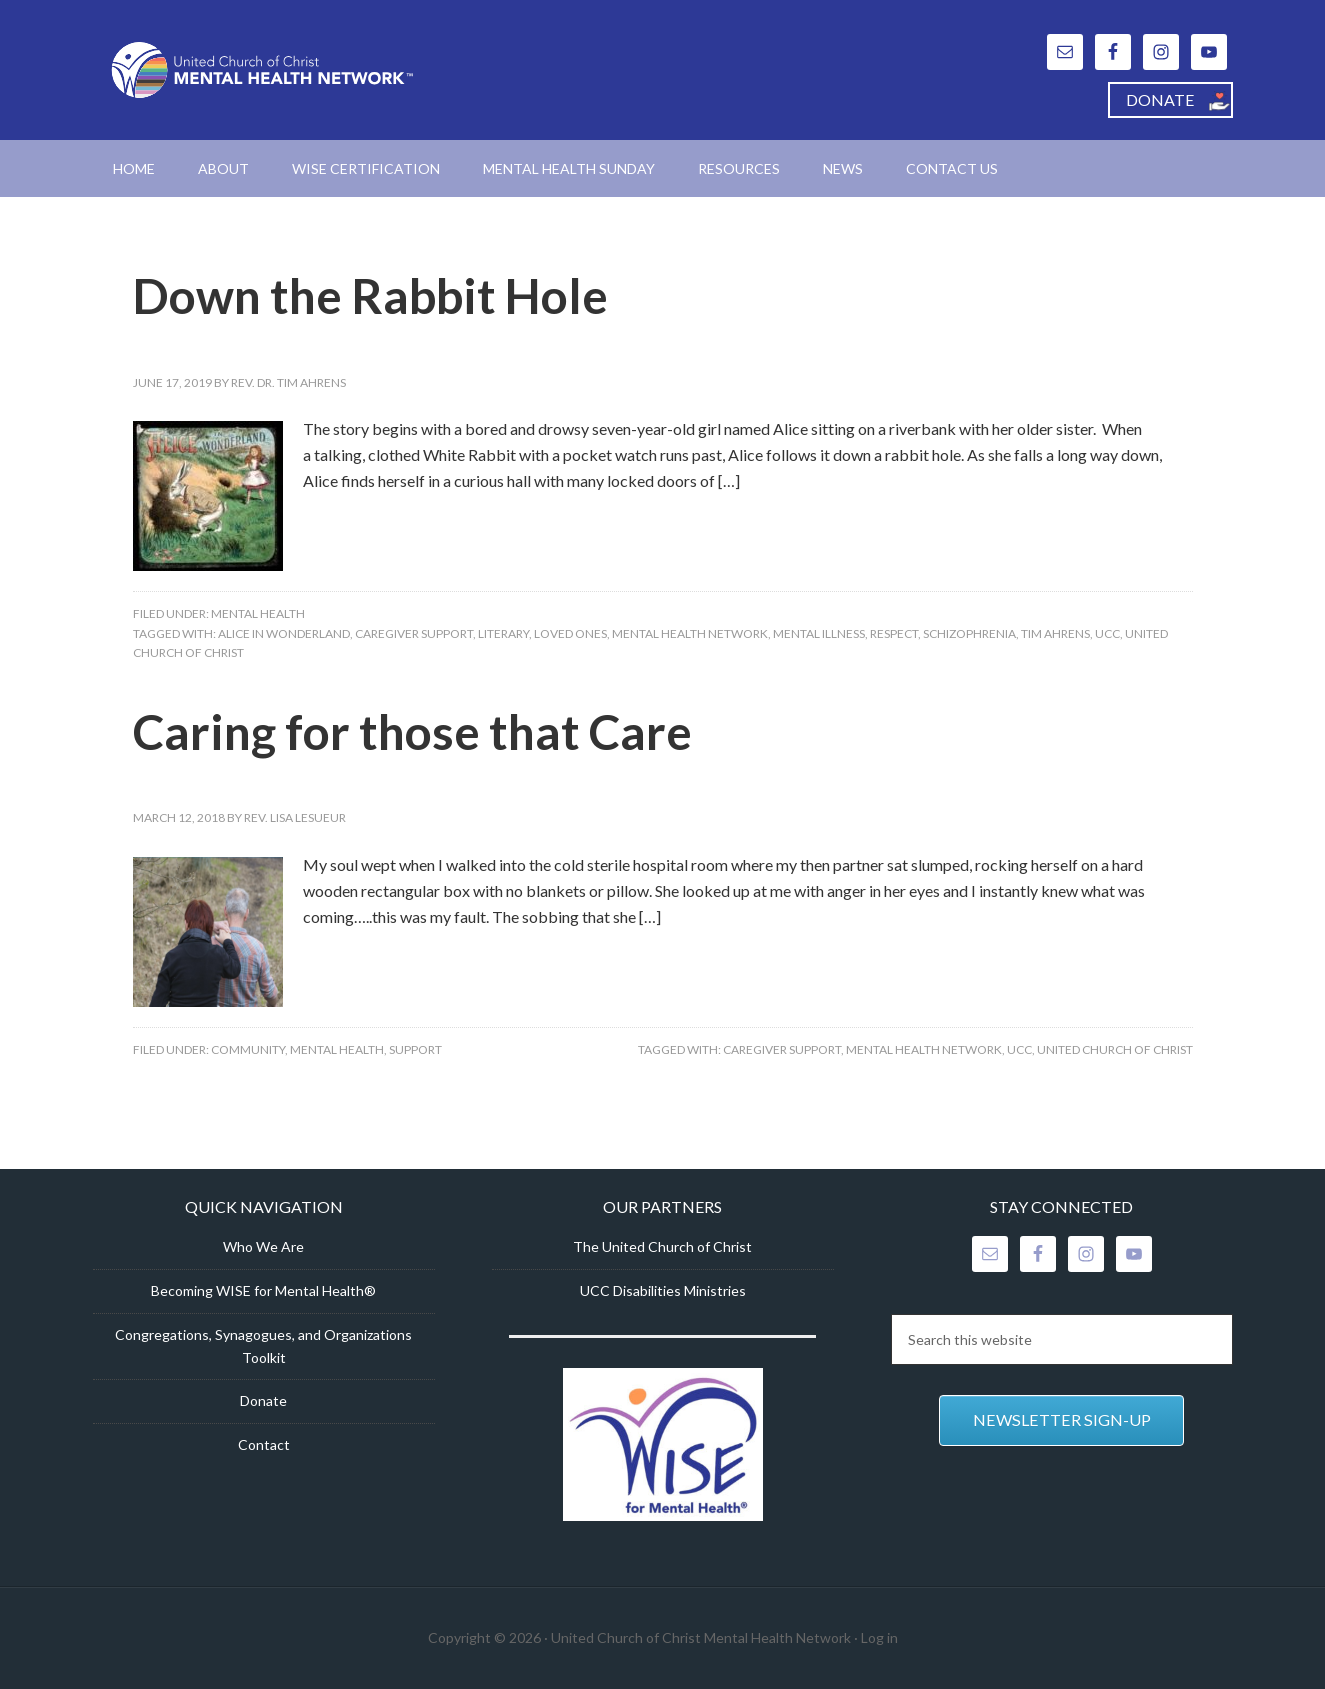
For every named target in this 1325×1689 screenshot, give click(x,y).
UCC (1107, 633)
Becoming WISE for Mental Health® (263, 1290)
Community (248, 1049)
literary (503, 633)
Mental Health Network (690, 633)
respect (894, 633)
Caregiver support (414, 633)
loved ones (570, 633)
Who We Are (263, 1246)
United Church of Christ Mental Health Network (263, 70)
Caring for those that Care (412, 731)
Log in (879, 1637)
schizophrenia (969, 633)
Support (415, 1049)
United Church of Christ (1115, 1049)
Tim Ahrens (1055, 633)
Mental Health (258, 613)
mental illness (819, 633)
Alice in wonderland (284, 633)
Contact (264, 1444)
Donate (263, 1400)
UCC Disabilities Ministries (663, 1290)
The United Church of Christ (662, 1246)
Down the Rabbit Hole (370, 295)
